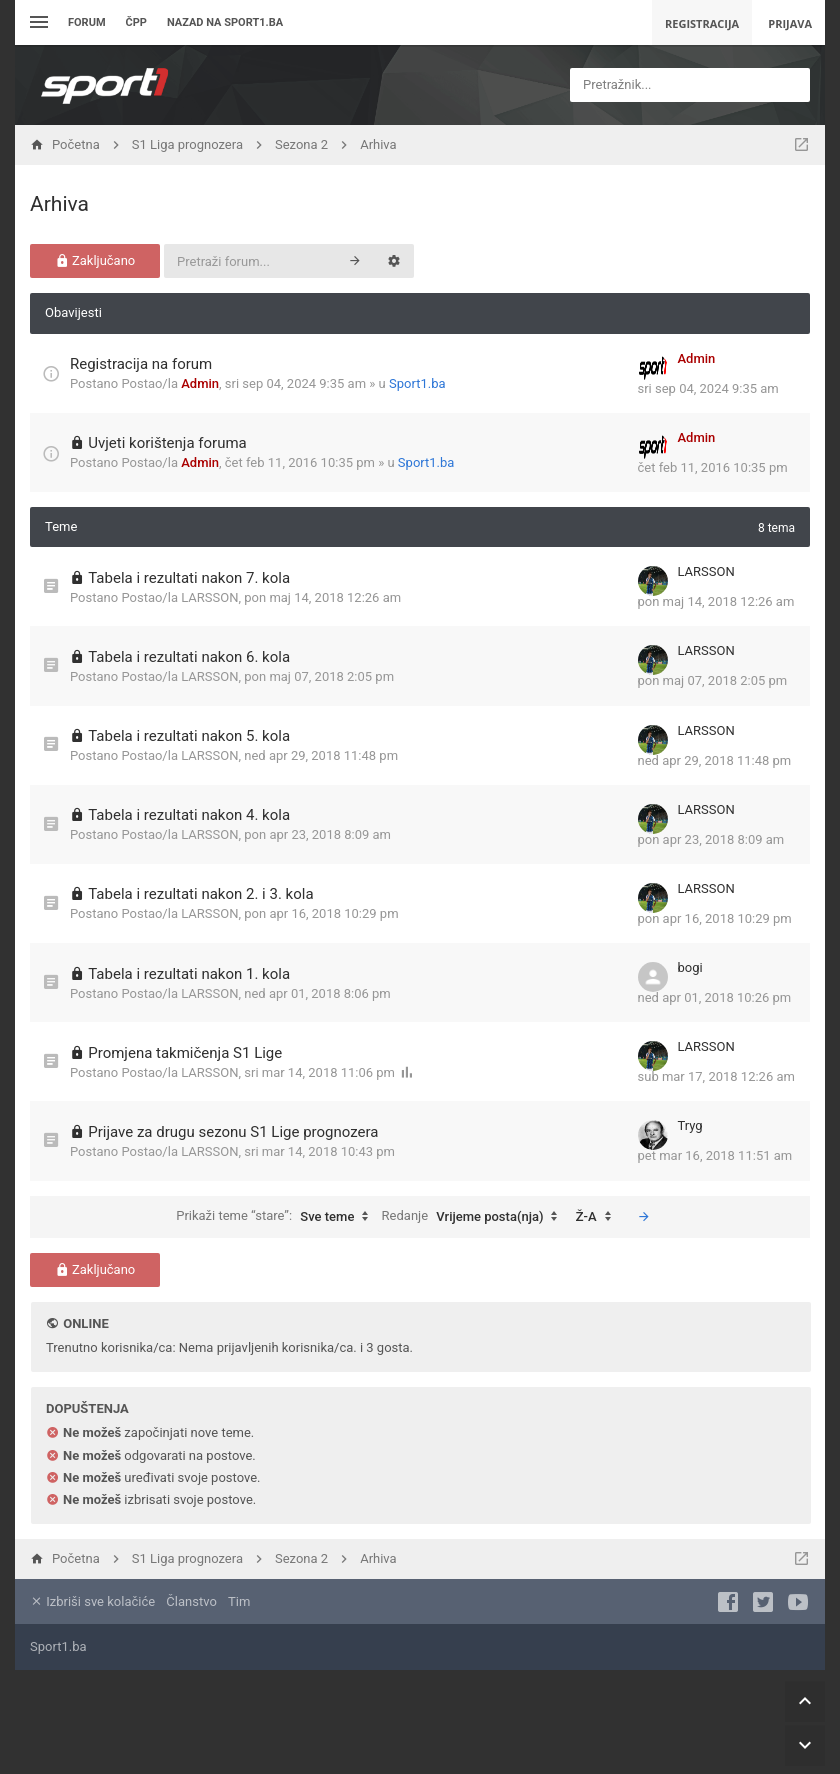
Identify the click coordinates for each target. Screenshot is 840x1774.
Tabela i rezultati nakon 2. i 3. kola (200, 894)
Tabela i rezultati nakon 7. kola (189, 578)
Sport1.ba (417, 383)
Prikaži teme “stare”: (277, 1217)
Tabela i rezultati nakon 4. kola (189, 815)
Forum (87, 22)
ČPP (136, 22)
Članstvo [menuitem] (191, 1601)
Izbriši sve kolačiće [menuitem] (92, 1601)
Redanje (475, 1217)
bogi (690, 967)
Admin (200, 383)
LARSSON (209, 597)
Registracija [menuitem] (702, 23)
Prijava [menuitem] (790, 23)
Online (85, 1323)
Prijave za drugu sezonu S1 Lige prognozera (233, 1132)
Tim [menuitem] (239, 1601)
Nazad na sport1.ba (225, 22)
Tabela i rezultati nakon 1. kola (189, 974)
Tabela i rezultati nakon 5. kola (189, 736)
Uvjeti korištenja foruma (167, 443)
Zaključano (95, 260)
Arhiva (59, 204)
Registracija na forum (141, 364)
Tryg (690, 1125)
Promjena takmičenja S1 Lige (185, 1053)
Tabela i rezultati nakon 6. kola (189, 657)
